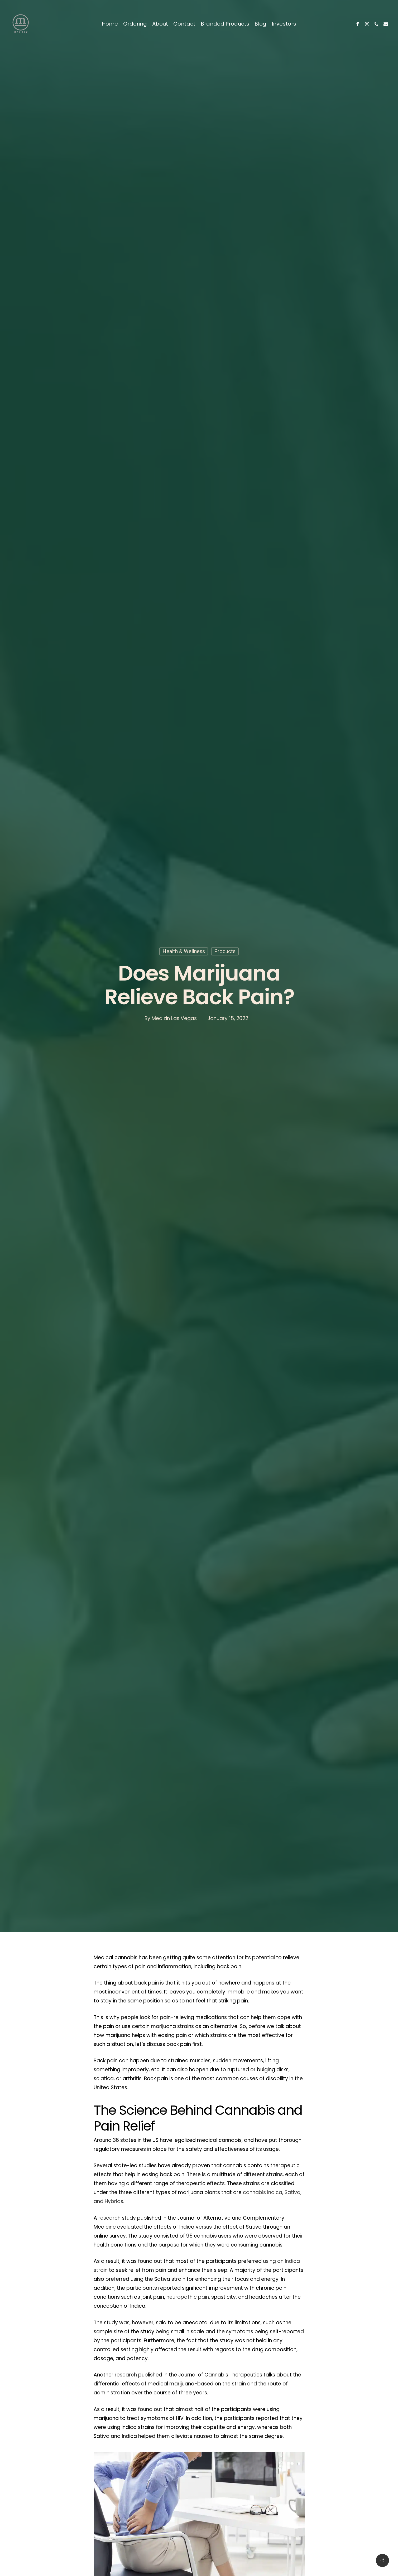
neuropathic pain (187, 2297)
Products (225, 951)
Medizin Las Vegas (174, 1018)
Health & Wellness (183, 951)
